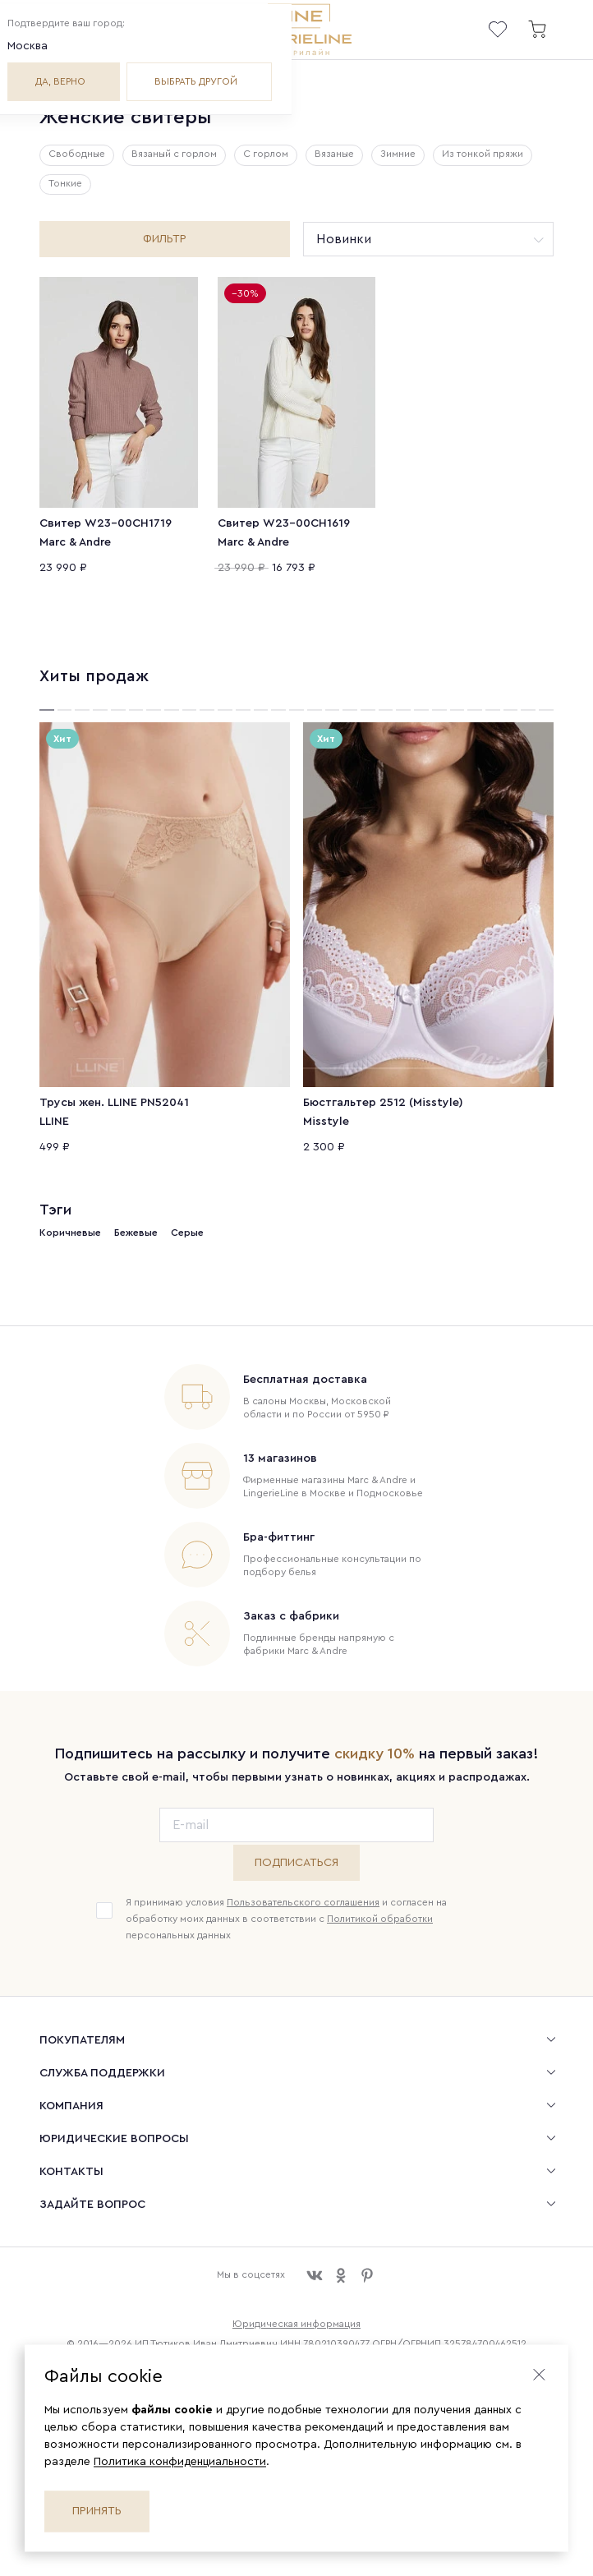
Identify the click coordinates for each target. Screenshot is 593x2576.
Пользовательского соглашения (303, 1902)
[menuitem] (296, 2039)
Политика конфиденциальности (180, 2462)
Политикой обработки (380, 1919)
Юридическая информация (296, 2324)
